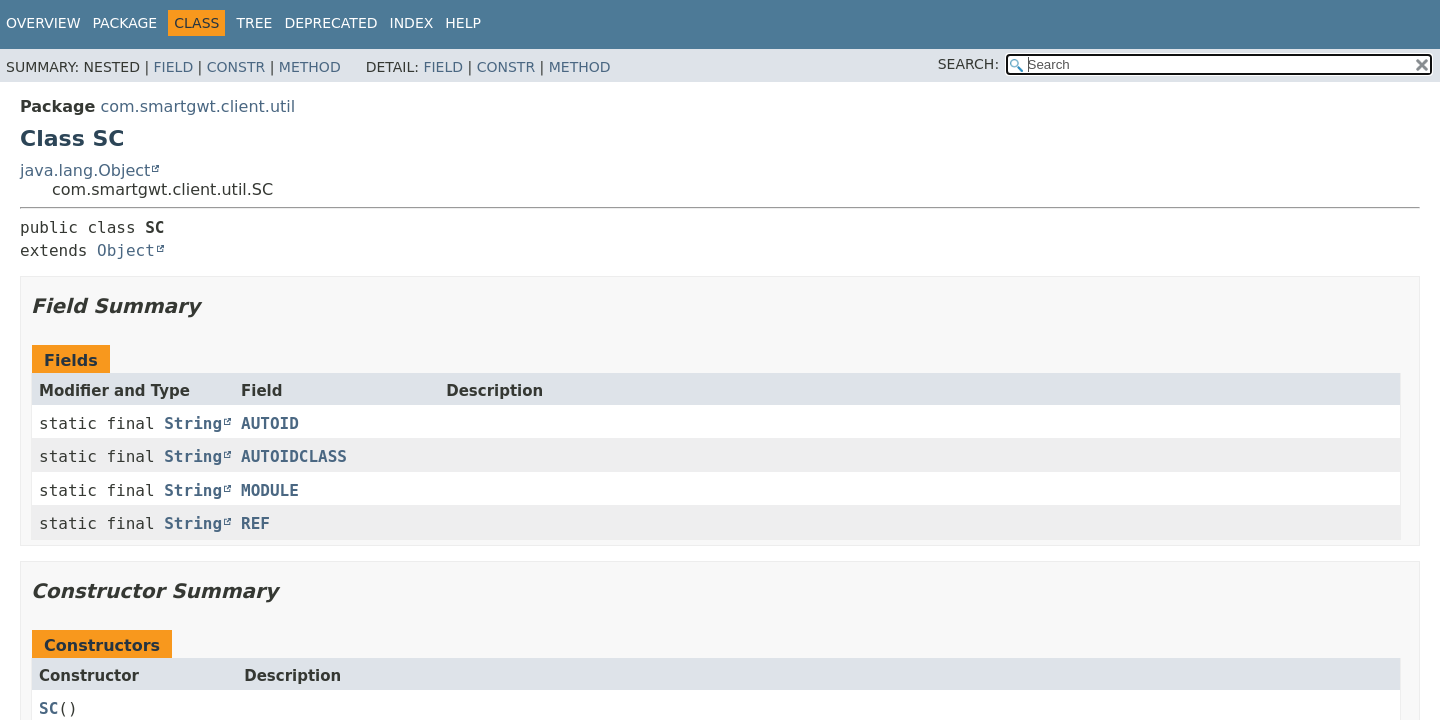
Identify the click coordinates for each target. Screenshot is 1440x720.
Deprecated (330, 23)
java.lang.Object (85, 170)
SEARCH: (968, 64)
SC (48, 708)
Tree (254, 23)
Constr (236, 67)
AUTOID (270, 423)
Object (126, 250)
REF (255, 523)
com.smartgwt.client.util (197, 106)
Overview (43, 23)
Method (310, 67)
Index (412, 23)
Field (174, 67)
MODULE (270, 490)
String (193, 423)
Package (125, 23)
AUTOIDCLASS (294, 456)
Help (463, 23)
